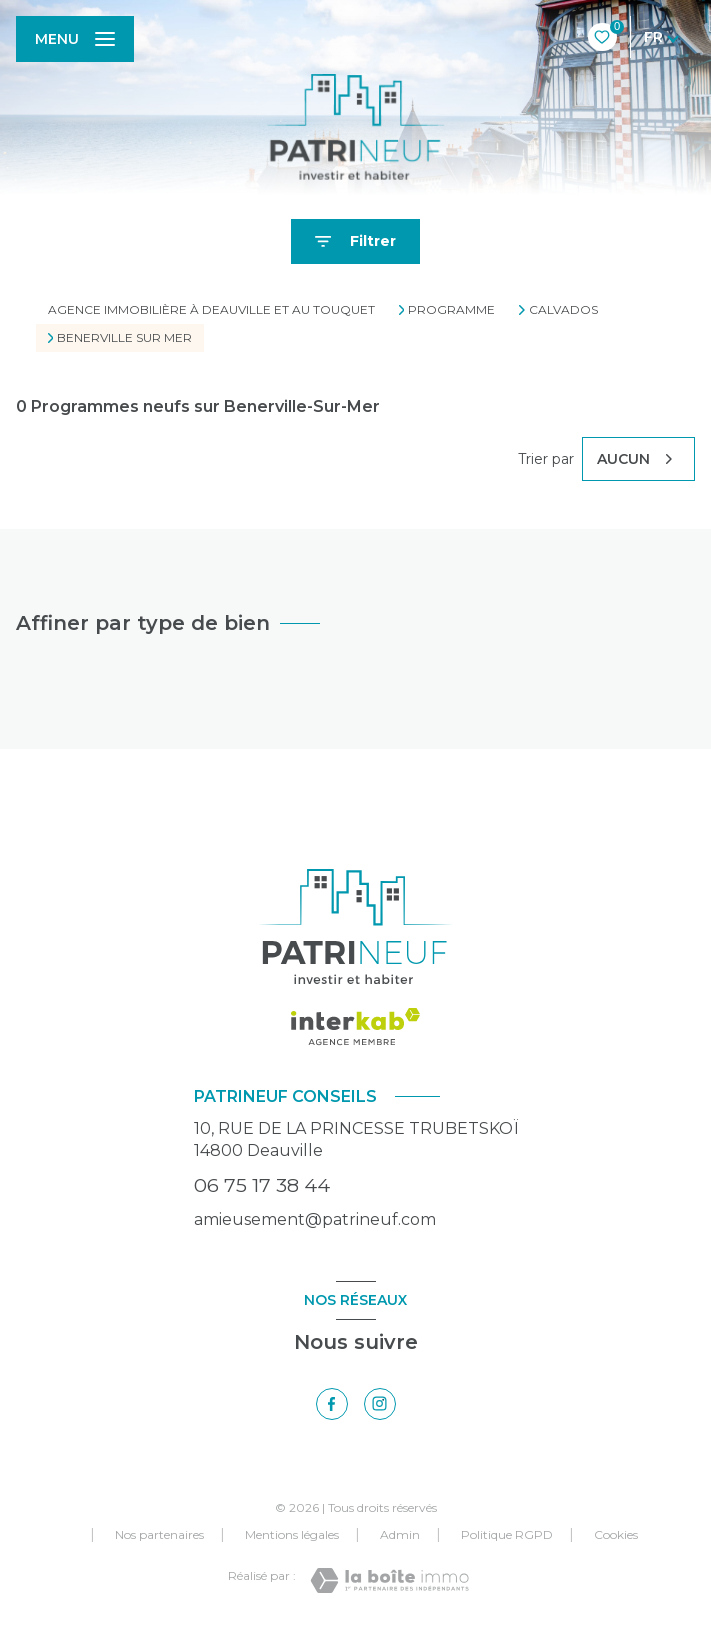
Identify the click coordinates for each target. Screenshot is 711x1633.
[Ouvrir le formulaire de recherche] (355, 241)
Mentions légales (292, 1534)
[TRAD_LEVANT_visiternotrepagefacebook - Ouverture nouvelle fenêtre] (332, 1404)
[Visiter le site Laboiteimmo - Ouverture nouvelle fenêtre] (389, 1580)
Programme (451, 310)
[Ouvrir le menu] (75, 39)
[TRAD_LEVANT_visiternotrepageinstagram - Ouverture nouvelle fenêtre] (380, 1404)
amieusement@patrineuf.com (315, 1219)
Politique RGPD (507, 1534)
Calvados (563, 310)
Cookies (616, 1535)
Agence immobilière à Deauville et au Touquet (211, 309)
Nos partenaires (159, 1534)
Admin (400, 1534)
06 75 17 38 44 (262, 1185)
